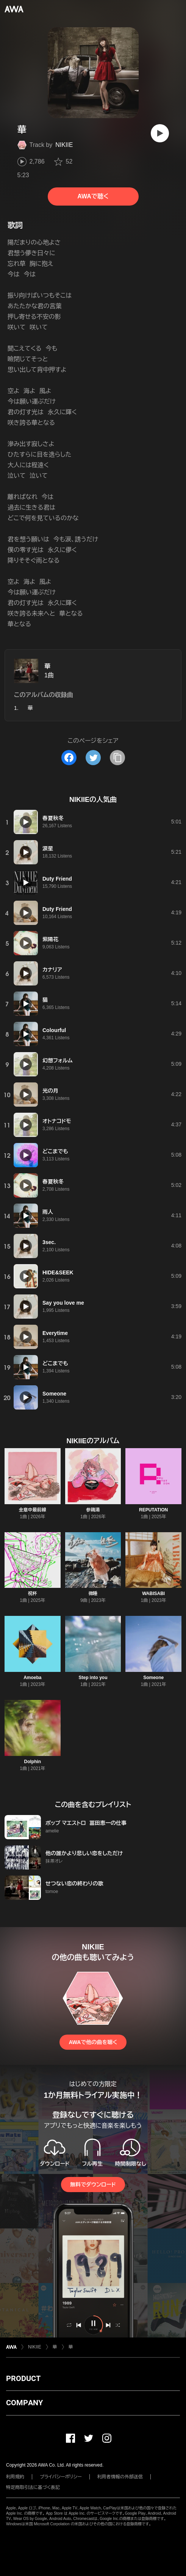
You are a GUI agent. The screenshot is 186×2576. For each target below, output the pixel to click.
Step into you (92, 1677)
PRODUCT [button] (23, 2378)
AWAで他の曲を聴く (93, 2042)
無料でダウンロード (93, 2184)
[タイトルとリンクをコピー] (117, 757)
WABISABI (153, 1593)
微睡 (92, 1593)
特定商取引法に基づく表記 (33, 2487)
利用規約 (15, 2476)
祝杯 (32, 1593)
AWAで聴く (92, 196)
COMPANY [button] (24, 2402)
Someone (153, 1677)
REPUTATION (153, 1510)
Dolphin (32, 1761)
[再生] (160, 133)
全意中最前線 (32, 1510)
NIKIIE (64, 145)
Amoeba (32, 1677)
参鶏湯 (93, 1510)
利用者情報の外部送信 (120, 2476)
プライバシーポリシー (61, 2476)
